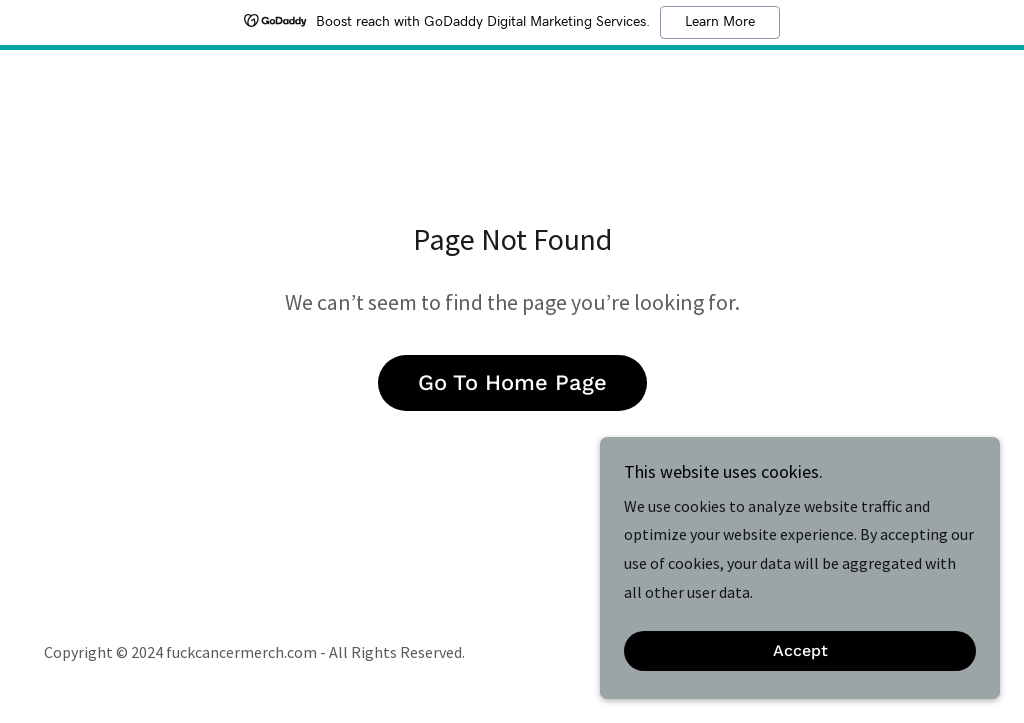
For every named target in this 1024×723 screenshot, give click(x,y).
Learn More (720, 22)
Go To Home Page (512, 382)
